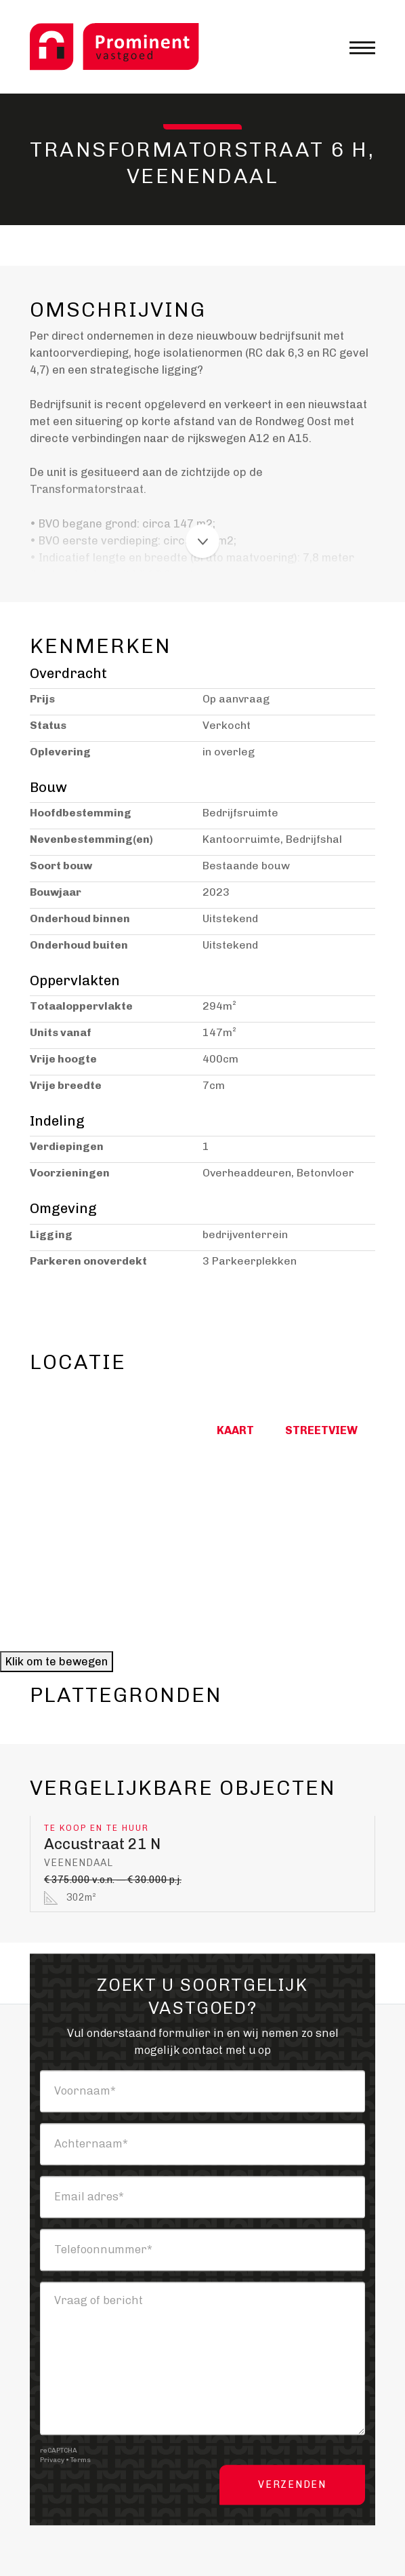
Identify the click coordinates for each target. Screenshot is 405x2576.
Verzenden (292, 2485)
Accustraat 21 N (102, 1844)
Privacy (52, 2460)
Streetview (319, 1430)
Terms (80, 2460)
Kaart (233, 1430)
